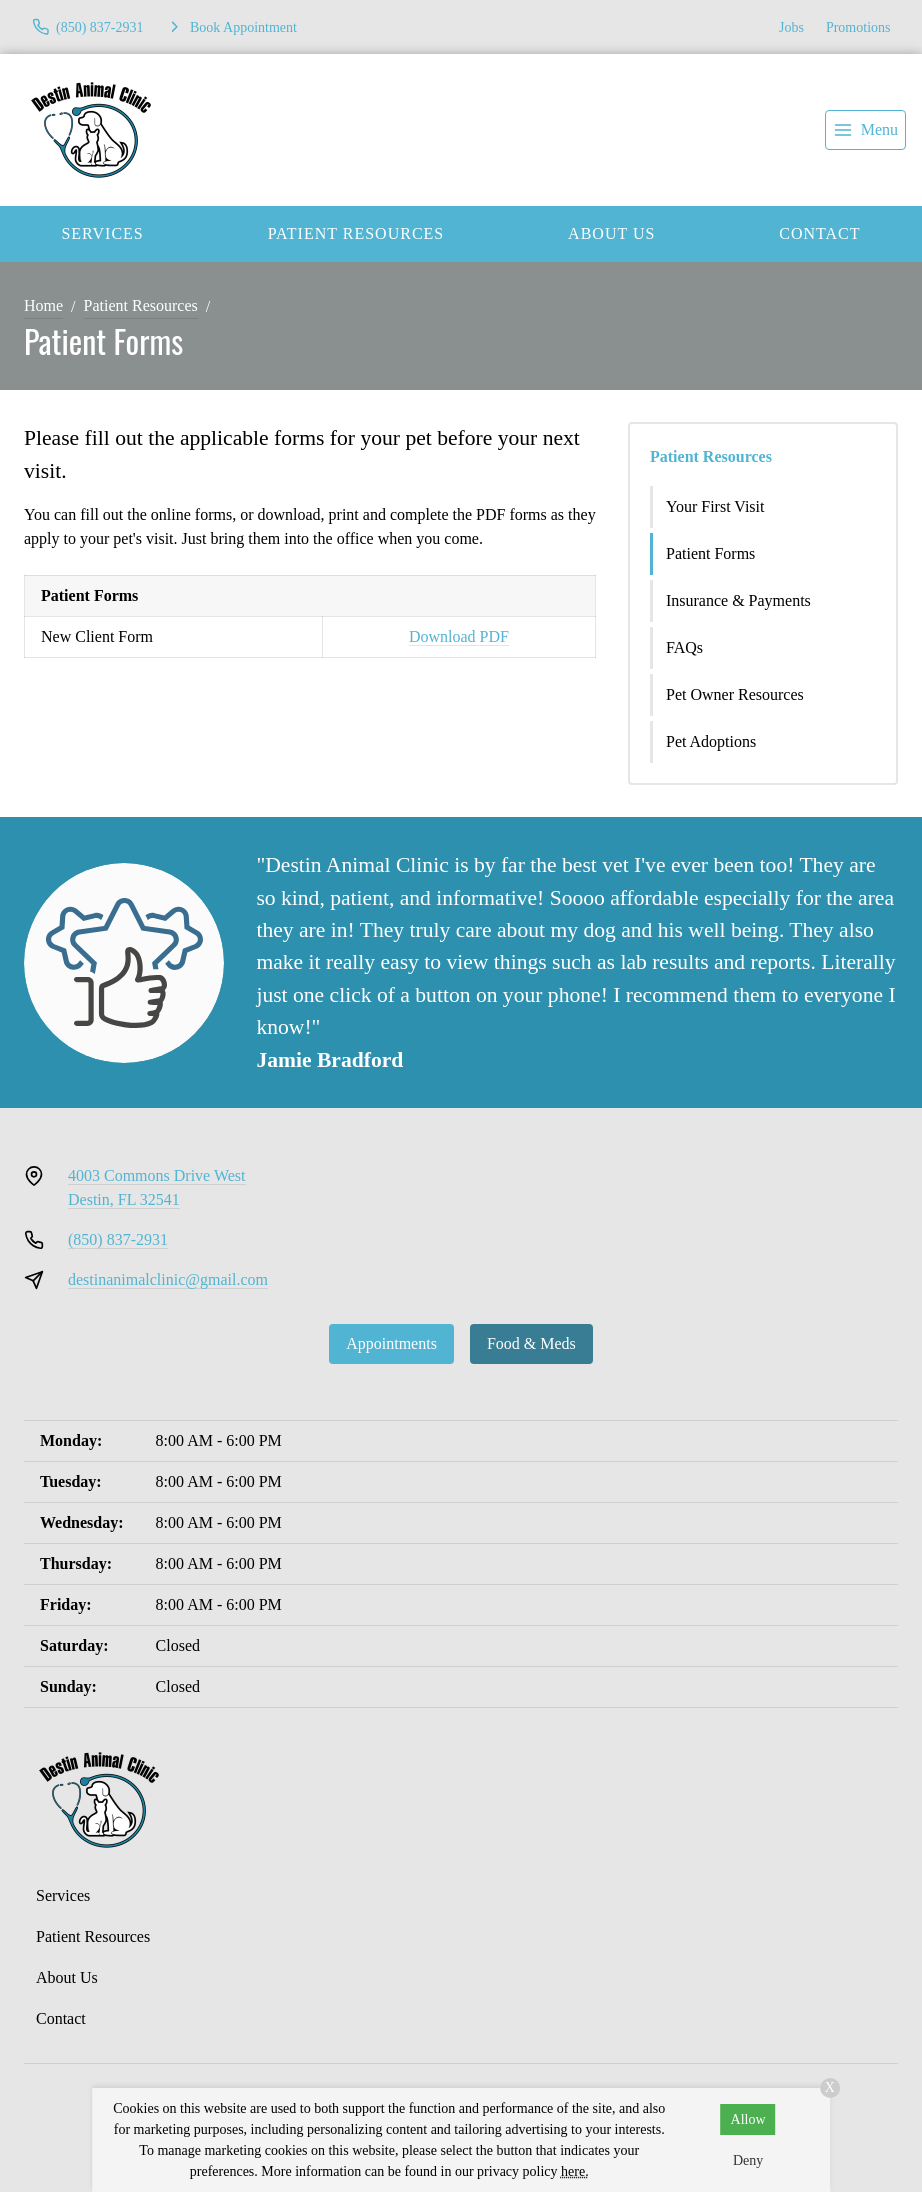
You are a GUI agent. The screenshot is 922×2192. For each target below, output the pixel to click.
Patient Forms (710, 553)
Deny (748, 2160)
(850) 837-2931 (118, 1239)
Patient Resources (356, 233)
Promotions (858, 27)
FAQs (684, 647)
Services (102, 233)
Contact (61, 2018)
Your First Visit (715, 506)
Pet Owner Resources (735, 694)
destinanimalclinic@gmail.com (168, 1279)
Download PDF (459, 636)
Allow (748, 2119)
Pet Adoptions (711, 741)
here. (575, 2171)
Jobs (791, 27)
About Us (611, 233)
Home (43, 305)
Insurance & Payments (738, 600)
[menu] (865, 130)
